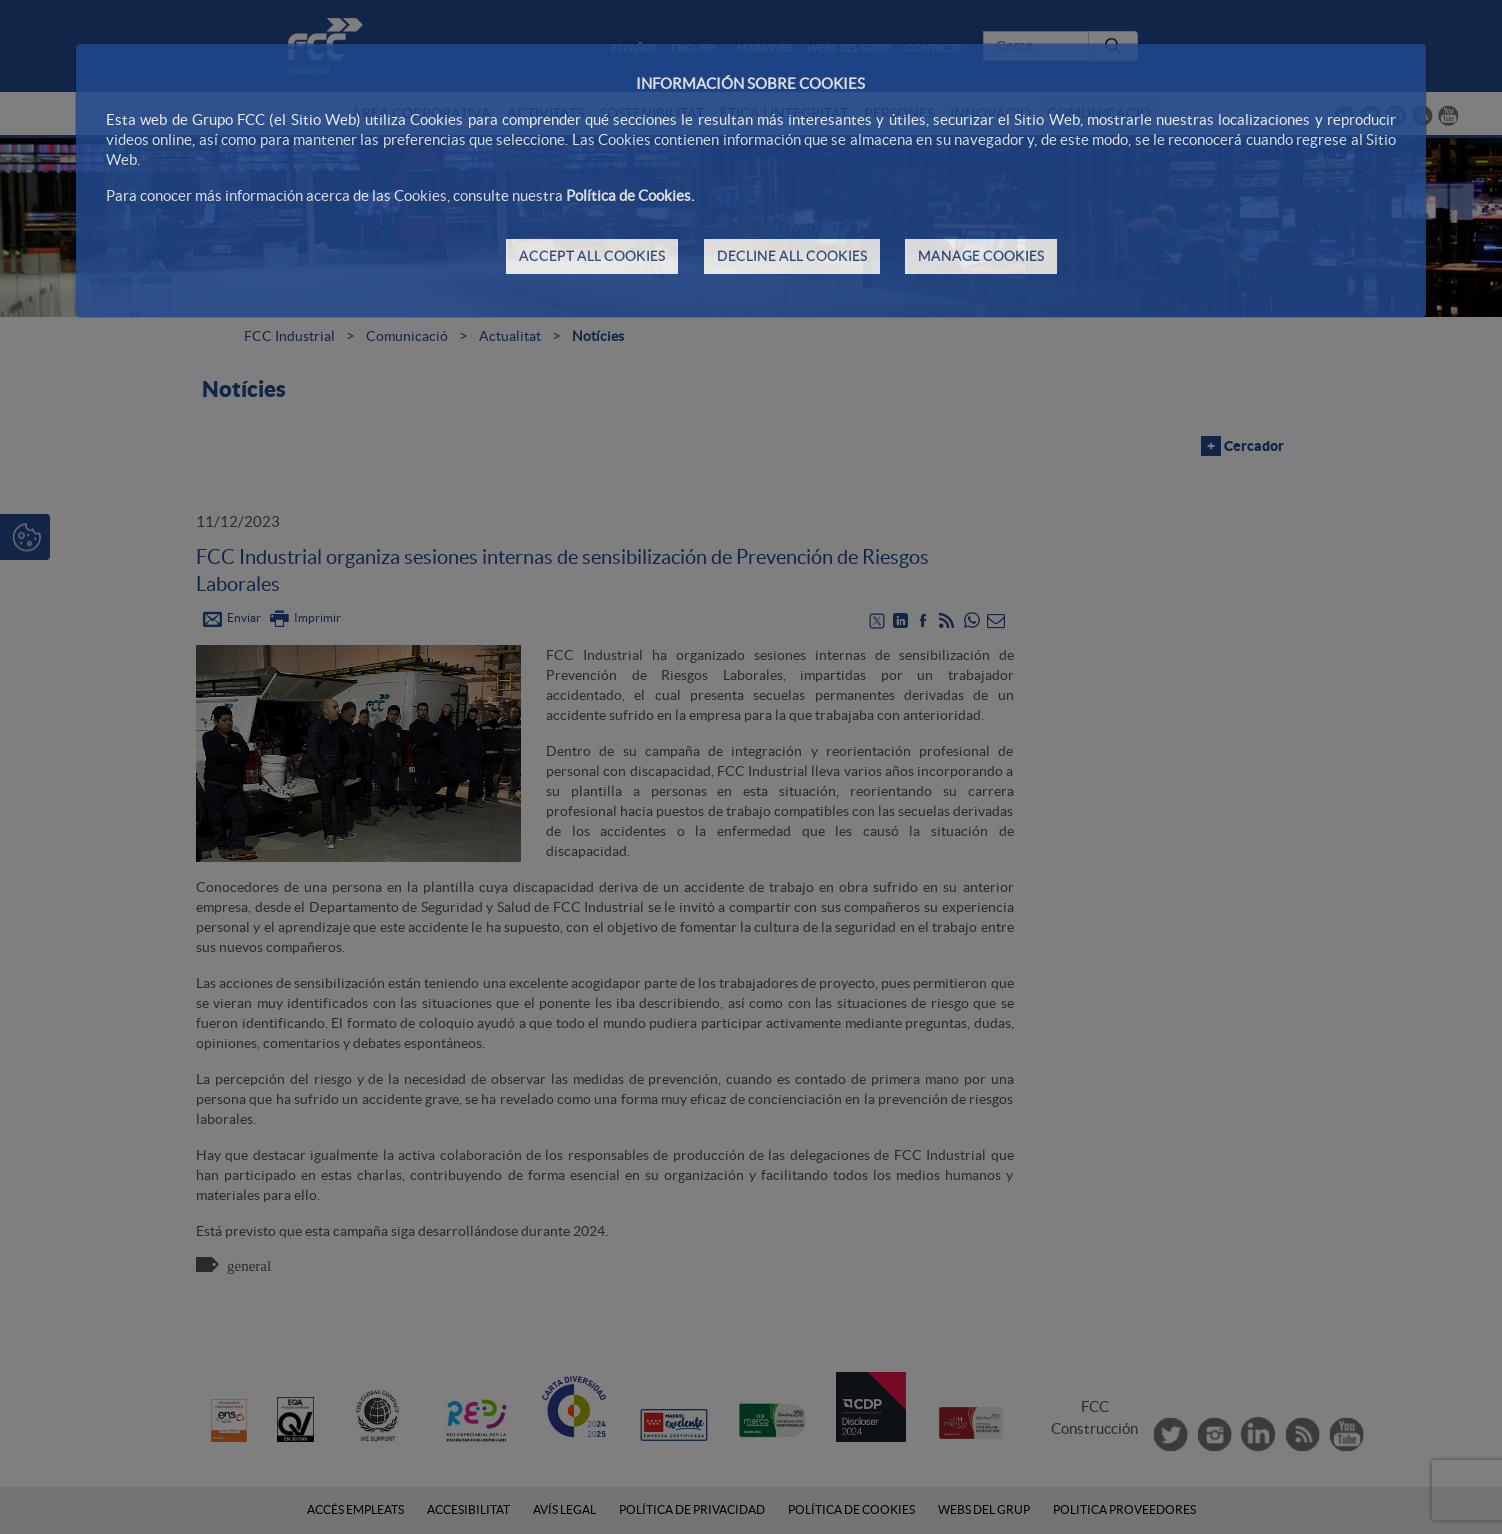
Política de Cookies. (630, 195)
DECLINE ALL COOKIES (792, 256)
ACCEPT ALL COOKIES (592, 256)
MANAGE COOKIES (981, 256)
